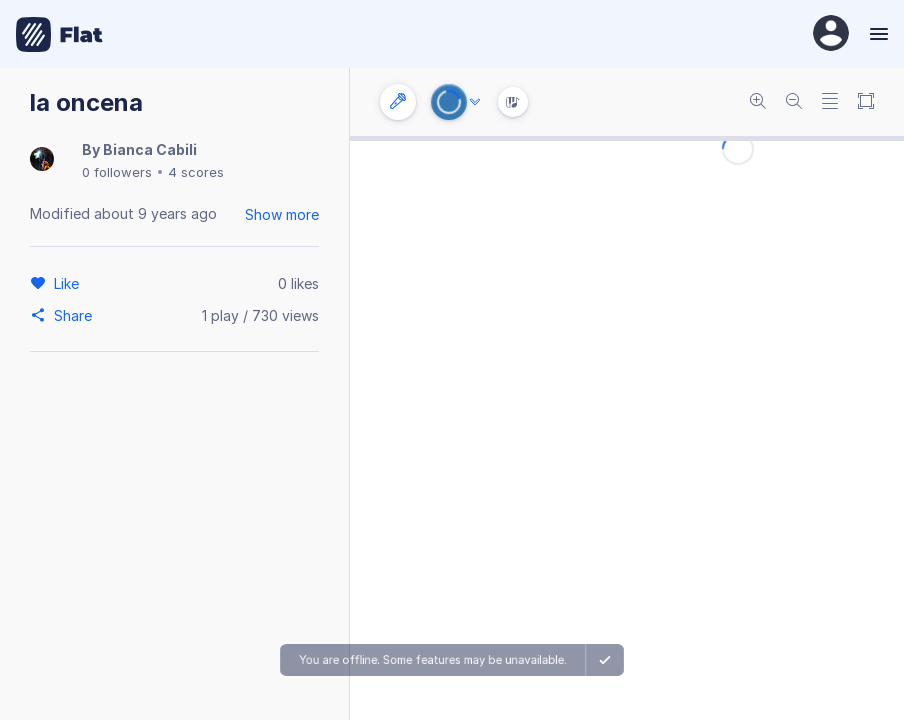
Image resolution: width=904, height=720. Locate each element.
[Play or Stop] (449, 102)
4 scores (196, 172)
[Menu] (876, 34)
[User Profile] (831, 34)
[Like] (69, 283)
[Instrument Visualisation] (513, 102)
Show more (282, 214)
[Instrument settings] (398, 102)
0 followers (117, 172)
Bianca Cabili (150, 149)
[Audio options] (475, 102)
